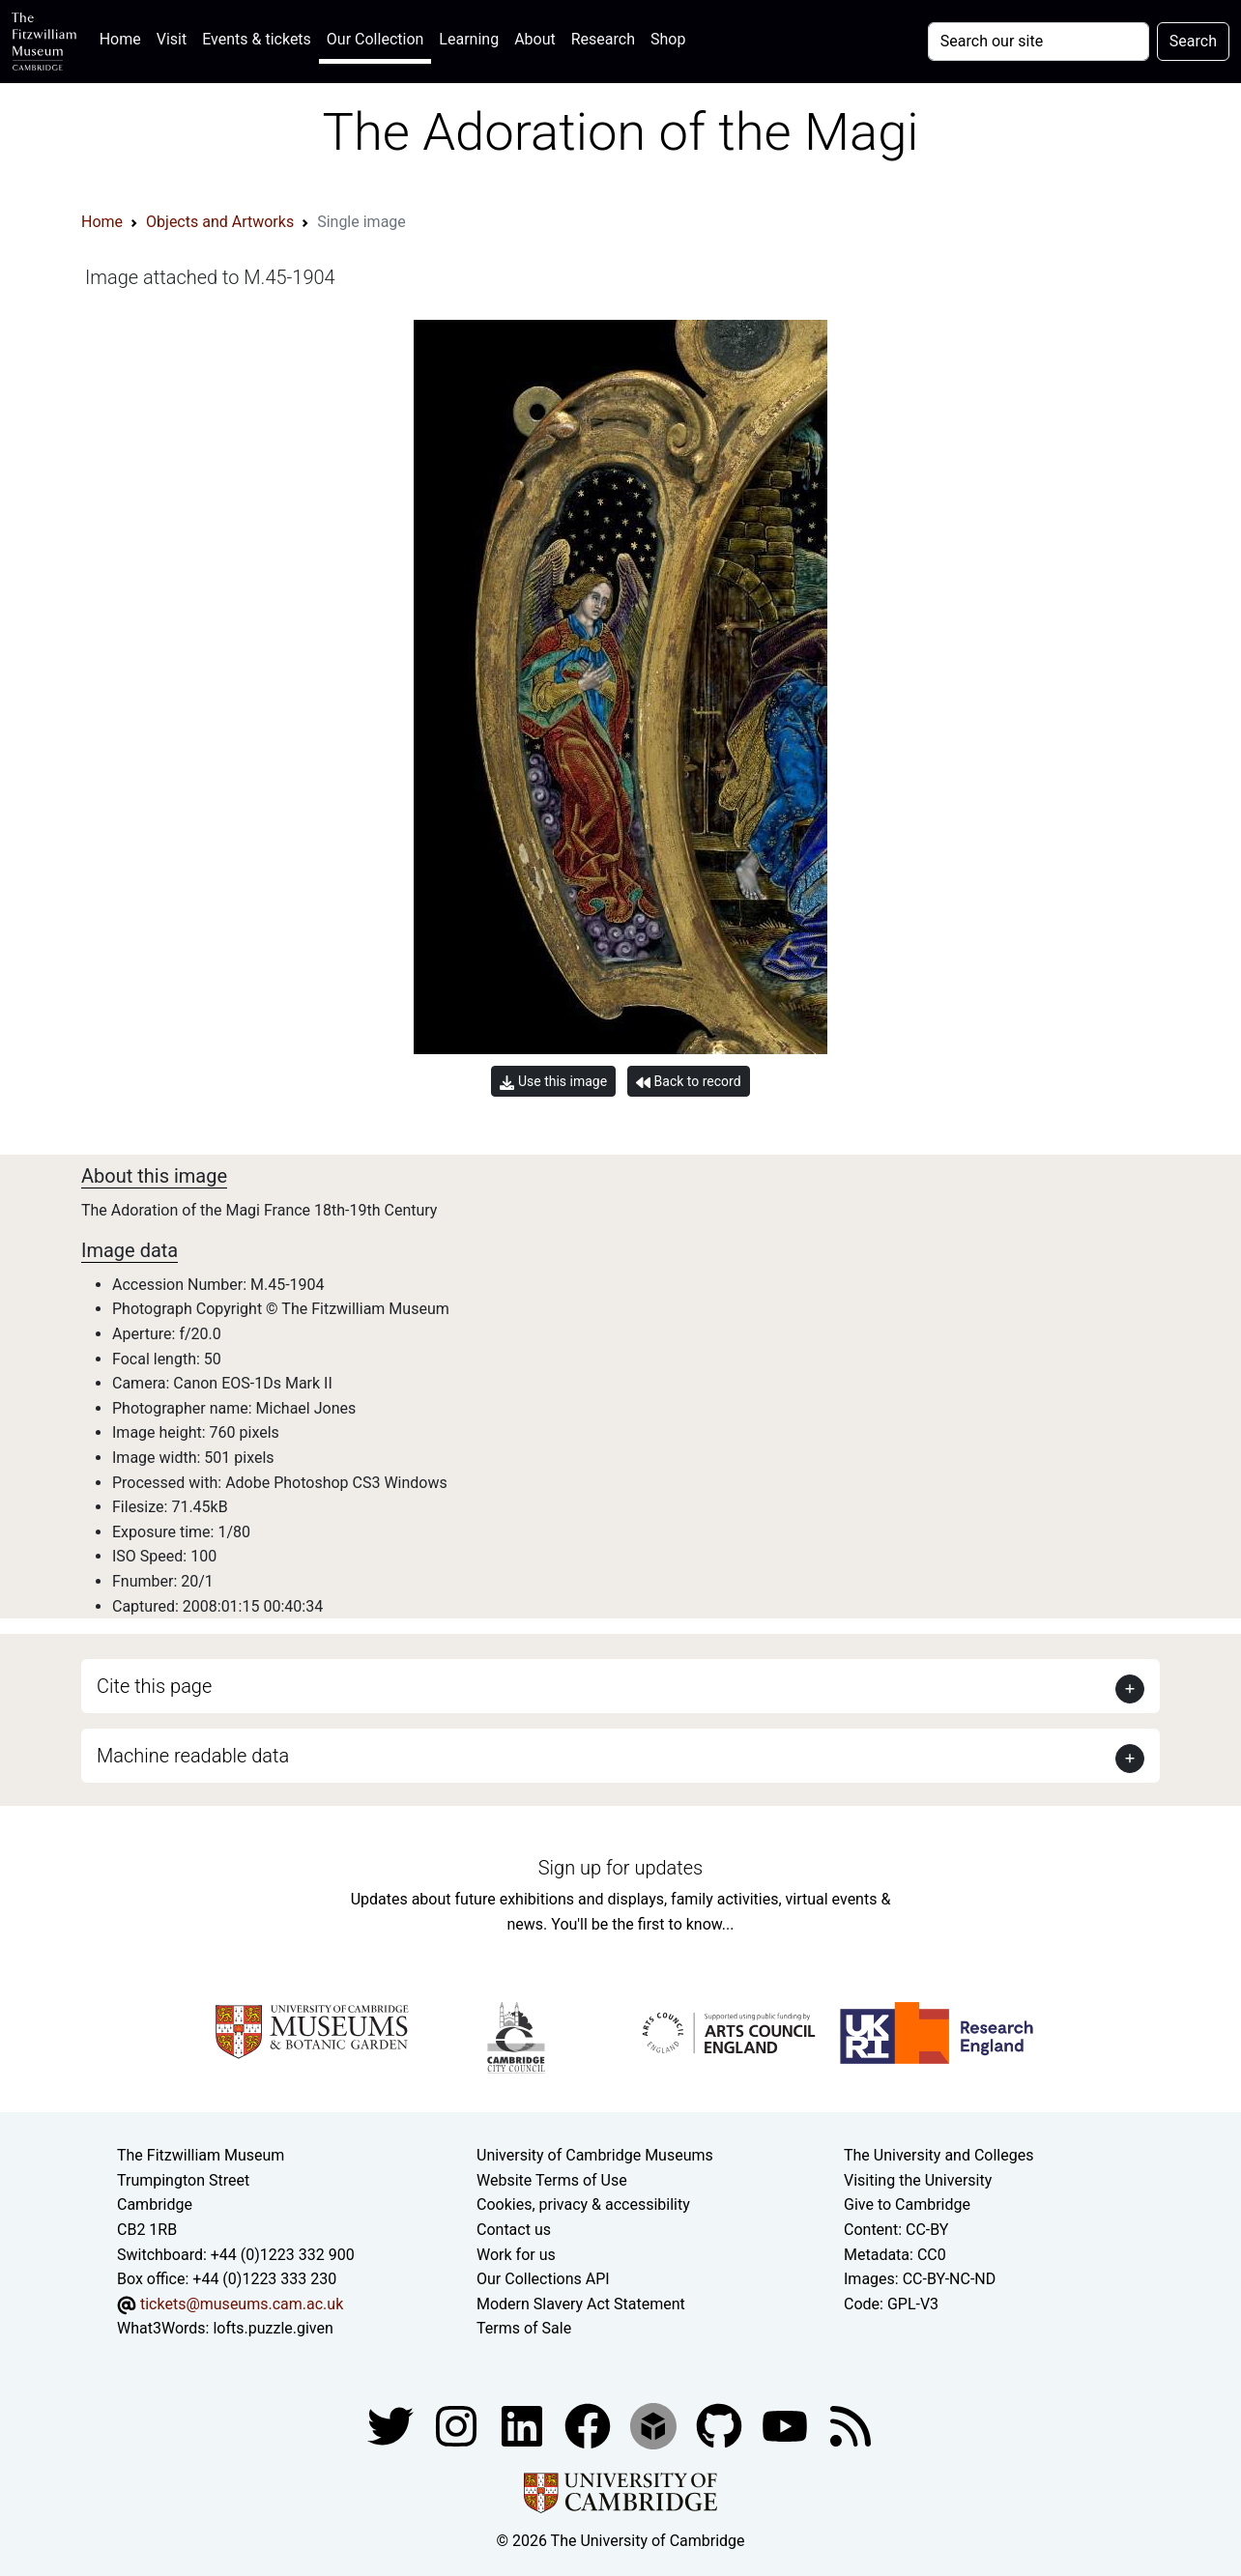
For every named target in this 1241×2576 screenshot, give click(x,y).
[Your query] (1038, 41)
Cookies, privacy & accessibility (583, 2204)
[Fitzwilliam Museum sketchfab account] (655, 2425)
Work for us (516, 2255)
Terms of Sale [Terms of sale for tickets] (523, 2328)
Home (124, 37)
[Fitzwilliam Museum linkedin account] (589, 2425)
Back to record (688, 1081)
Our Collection (375, 39)
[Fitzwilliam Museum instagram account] (458, 2425)
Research (603, 39)
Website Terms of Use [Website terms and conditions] (551, 2180)
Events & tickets (256, 39)
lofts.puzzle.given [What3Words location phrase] (272, 2328)
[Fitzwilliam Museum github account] (721, 2425)
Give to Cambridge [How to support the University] (907, 2204)
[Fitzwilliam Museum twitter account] (392, 2425)
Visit (172, 39)
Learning (469, 39)
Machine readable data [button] (193, 1755)
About (535, 39)
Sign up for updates (620, 1867)
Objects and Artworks (220, 222)
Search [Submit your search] (1193, 41)
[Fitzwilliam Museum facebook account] (524, 2425)
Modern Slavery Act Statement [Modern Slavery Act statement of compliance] (580, 2304)
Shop (667, 39)
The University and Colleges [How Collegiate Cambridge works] (938, 2155)
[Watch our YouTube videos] (787, 2425)
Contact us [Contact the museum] (513, 2229)
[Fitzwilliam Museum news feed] (850, 2425)
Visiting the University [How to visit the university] (918, 2180)
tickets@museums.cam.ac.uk (241, 2304)
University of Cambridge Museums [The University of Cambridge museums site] (594, 2155)
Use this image (553, 1081)
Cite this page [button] (154, 1686)
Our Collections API (543, 2279)
